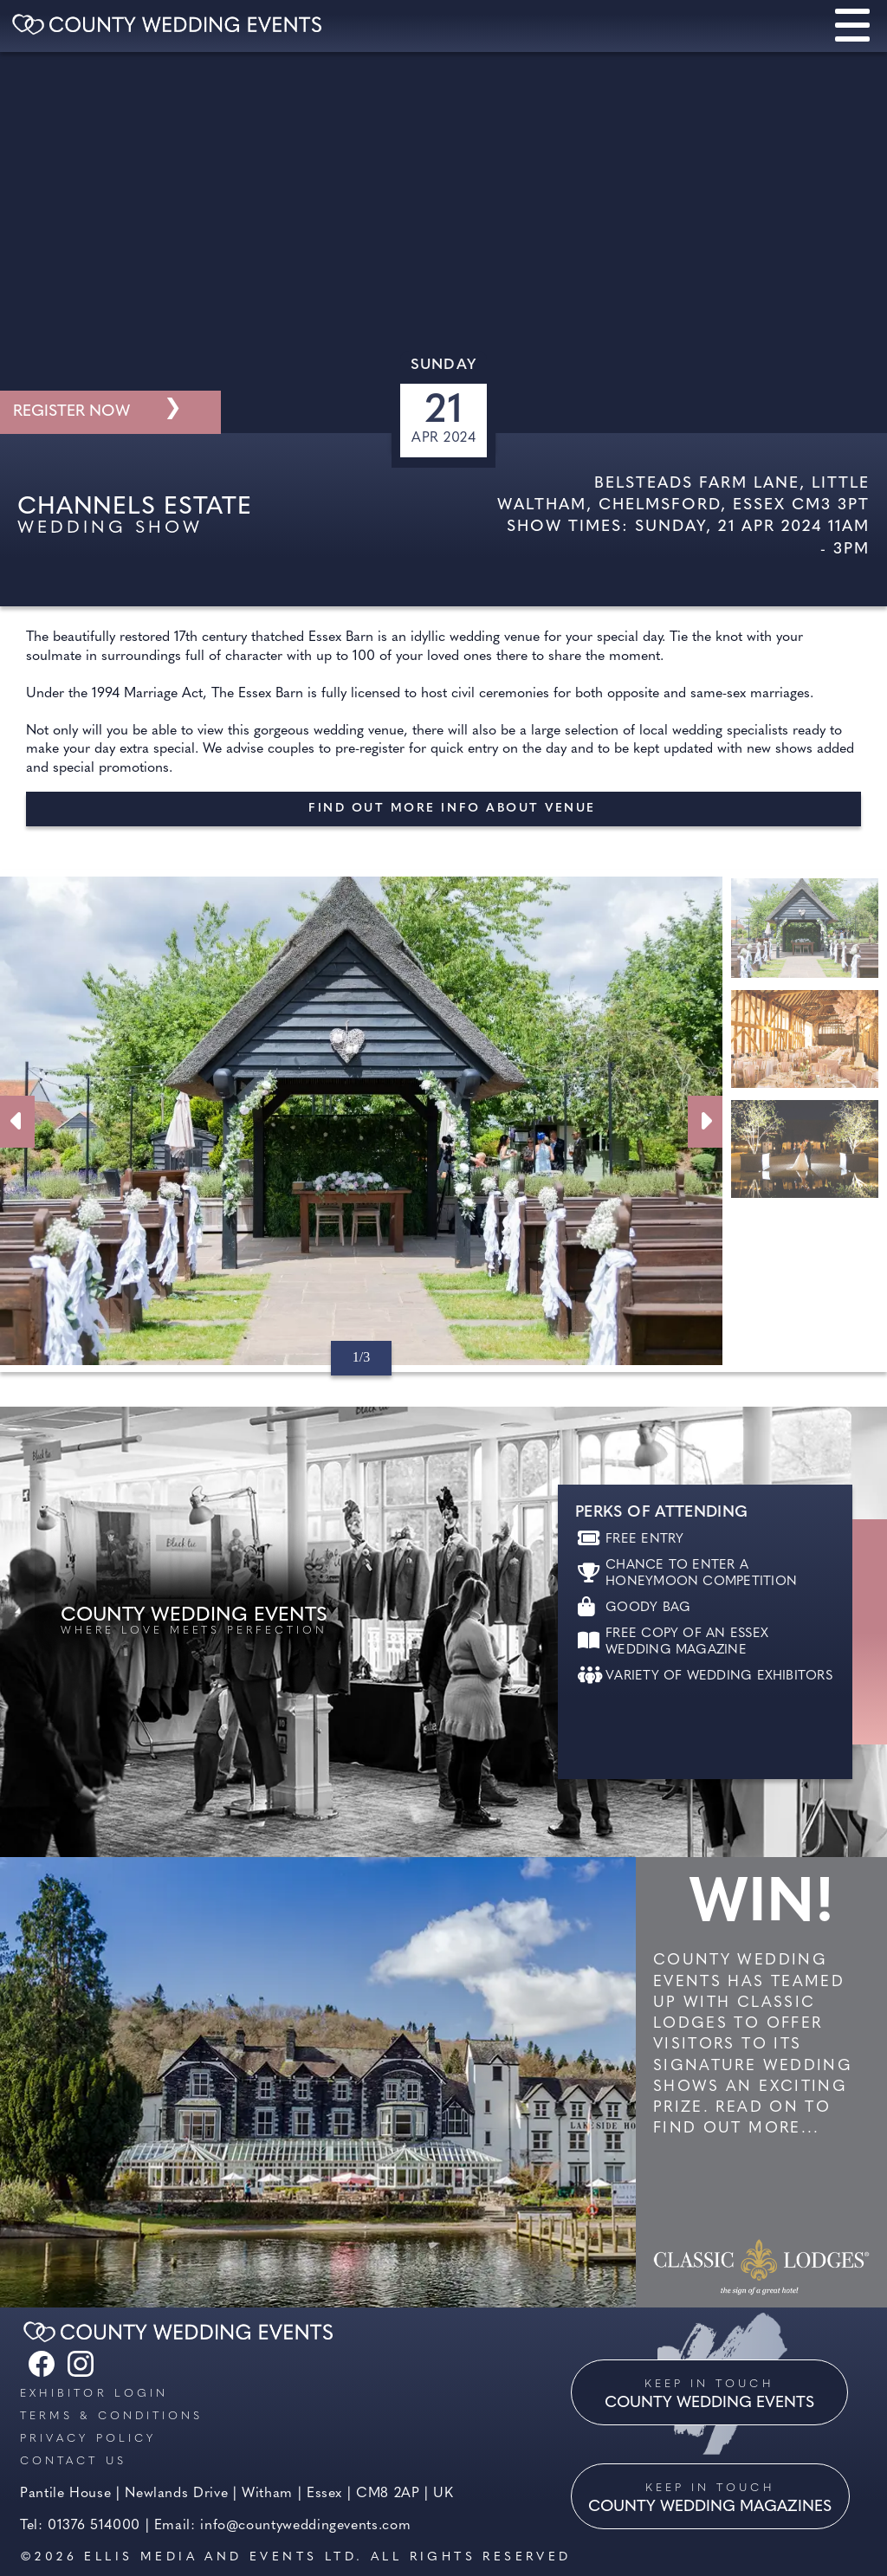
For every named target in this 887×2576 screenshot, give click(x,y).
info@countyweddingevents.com (305, 2526)
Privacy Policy (88, 2438)
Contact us (73, 2461)
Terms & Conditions (111, 2416)
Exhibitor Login (94, 2393)
